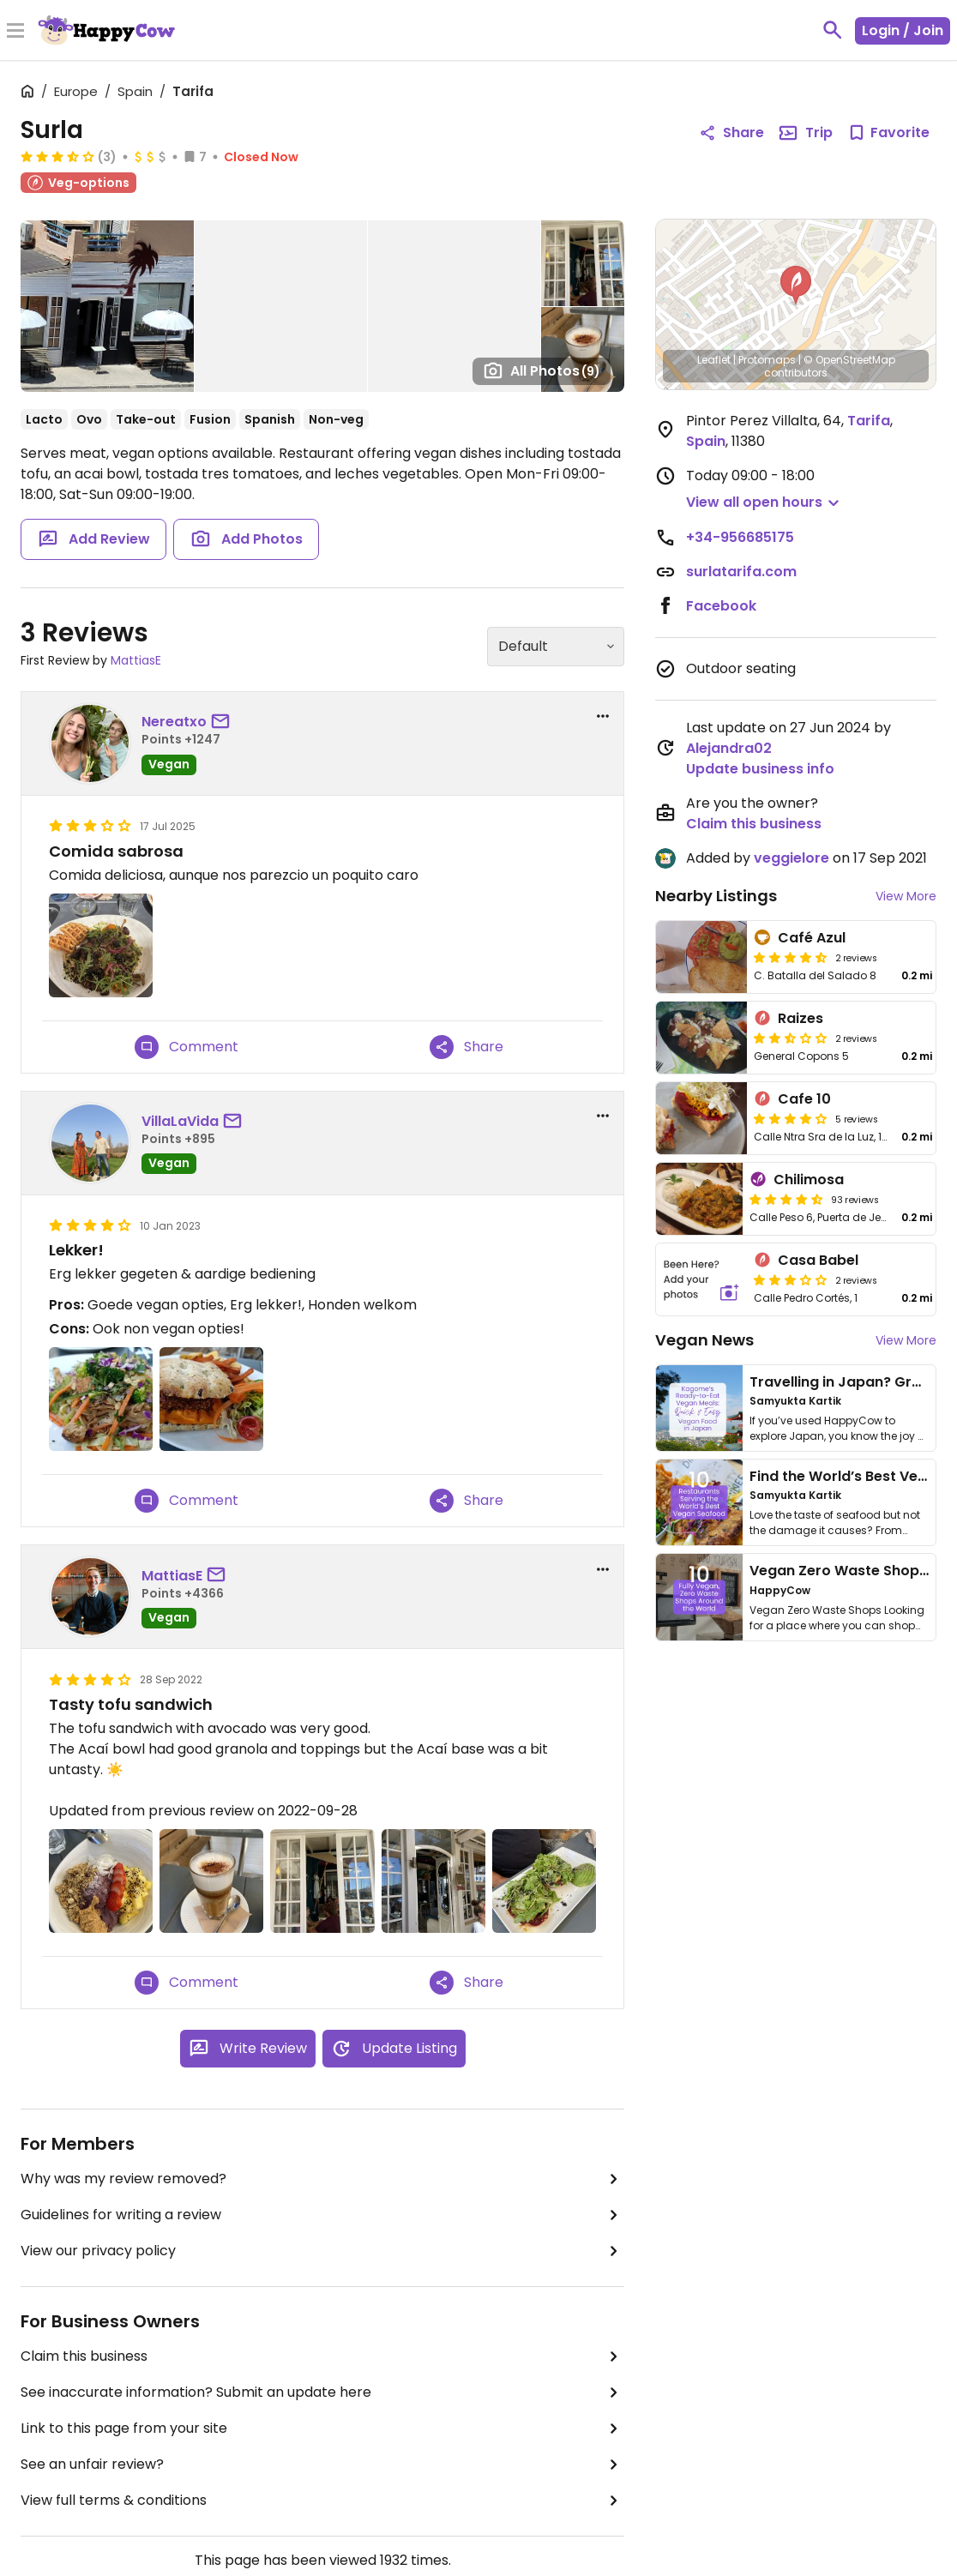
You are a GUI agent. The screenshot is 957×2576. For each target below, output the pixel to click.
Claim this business (322, 2356)
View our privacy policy (322, 2251)
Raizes (800, 1018)
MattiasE (136, 660)
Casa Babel (818, 1260)
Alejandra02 (729, 748)
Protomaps (767, 359)
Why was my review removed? (322, 2179)
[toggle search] (832, 30)
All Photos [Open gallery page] (541, 370)
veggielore (791, 858)
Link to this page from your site (322, 2428)
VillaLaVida (180, 1121)
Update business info (760, 769)
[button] (795, 285)
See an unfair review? (322, 2464)
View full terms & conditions (322, 2500)
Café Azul (812, 938)
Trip (805, 133)
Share (466, 1047)
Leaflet (714, 359)
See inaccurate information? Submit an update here (322, 2392)
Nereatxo (174, 721)
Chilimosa (808, 1179)
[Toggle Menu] (15, 31)
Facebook (721, 606)
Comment (186, 1047)
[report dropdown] (603, 716)
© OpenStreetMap (849, 359)
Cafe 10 (804, 1099)
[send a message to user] (224, 722)
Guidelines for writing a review (322, 2215)
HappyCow (779, 1590)
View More (906, 896)
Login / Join (902, 30)
